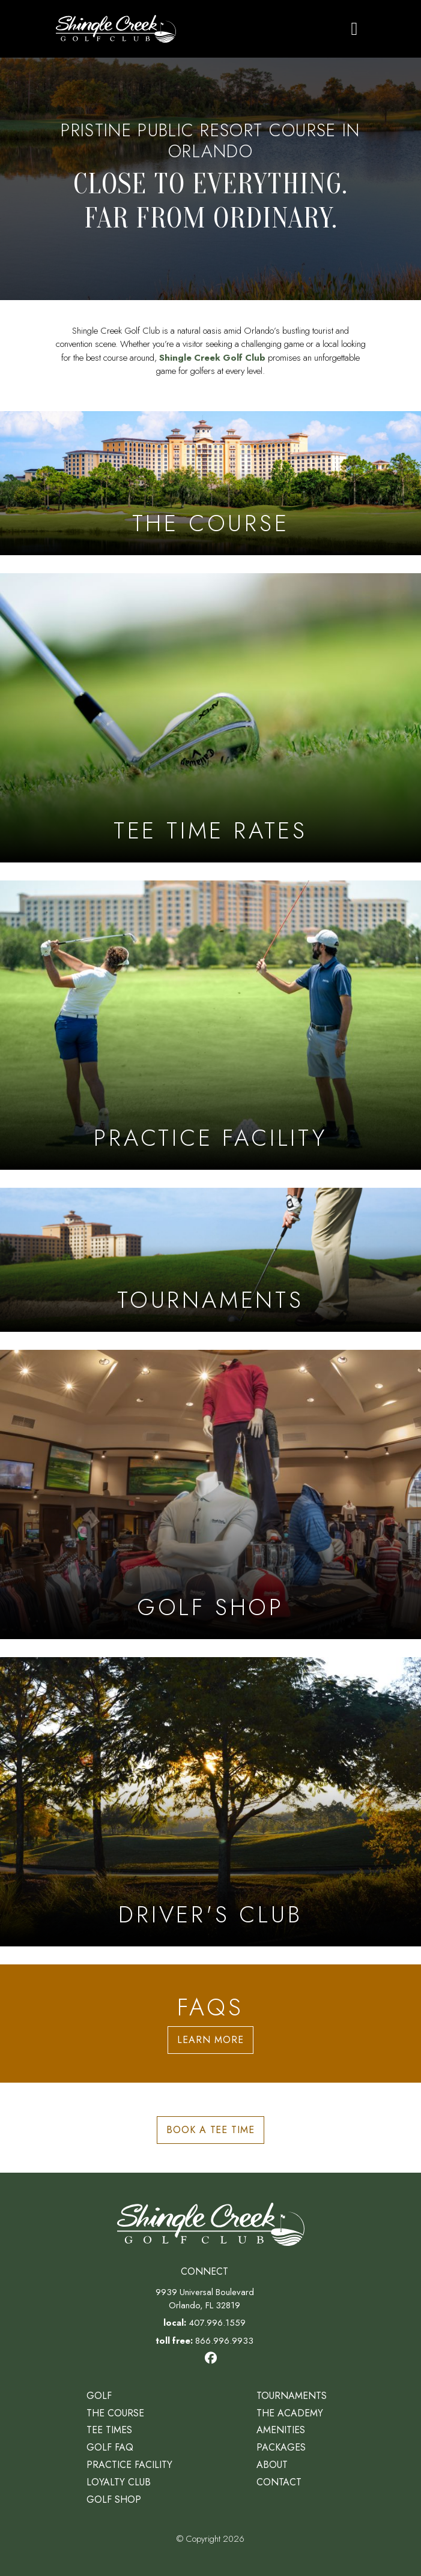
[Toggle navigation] (355, 29)
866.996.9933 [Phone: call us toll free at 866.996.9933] (224, 2340)
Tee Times (109, 2430)
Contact (278, 2482)
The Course (115, 2413)
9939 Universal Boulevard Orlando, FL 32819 (205, 2299)
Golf (99, 2396)
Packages (281, 2447)
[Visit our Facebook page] (211, 2358)
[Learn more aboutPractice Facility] (210, 1025)
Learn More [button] (210, 2040)
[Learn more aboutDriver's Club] (210, 1801)
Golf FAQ (109, 2447)
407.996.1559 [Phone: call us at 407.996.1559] (217, 2322)
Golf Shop (113, 2499)
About (272, 2465)
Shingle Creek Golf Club (212, 357)
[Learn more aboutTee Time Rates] (210, 717)
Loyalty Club (118, 2482)
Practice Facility (129, 2465)
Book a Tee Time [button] (210, 2130)
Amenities (280, 2430)
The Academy (289, 2413)
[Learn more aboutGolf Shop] (210, 1494)
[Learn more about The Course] (210, 483)
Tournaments (291, 2396)
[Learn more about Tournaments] (210, 1260)
